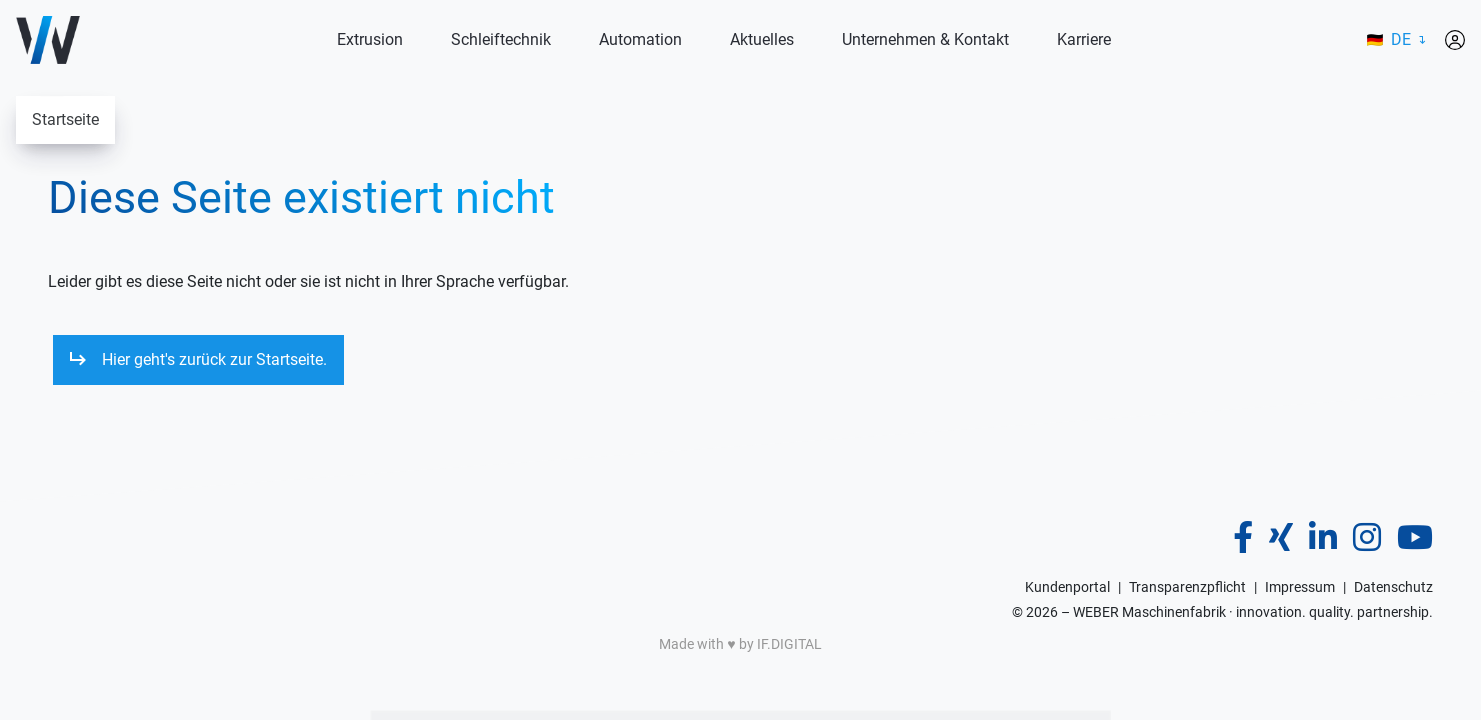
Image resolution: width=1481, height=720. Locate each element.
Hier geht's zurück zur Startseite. (214, 359)
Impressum (1300, 587)
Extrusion (370, 39)
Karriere (1084, 39)
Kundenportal (1067, 587)
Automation (640, 39)
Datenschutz (1393, 587)
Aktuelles (762, 39)
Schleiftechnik (501, 39)
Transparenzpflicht (1187, 587)
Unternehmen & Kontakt (925, 39)
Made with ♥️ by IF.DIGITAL (740, 644)
